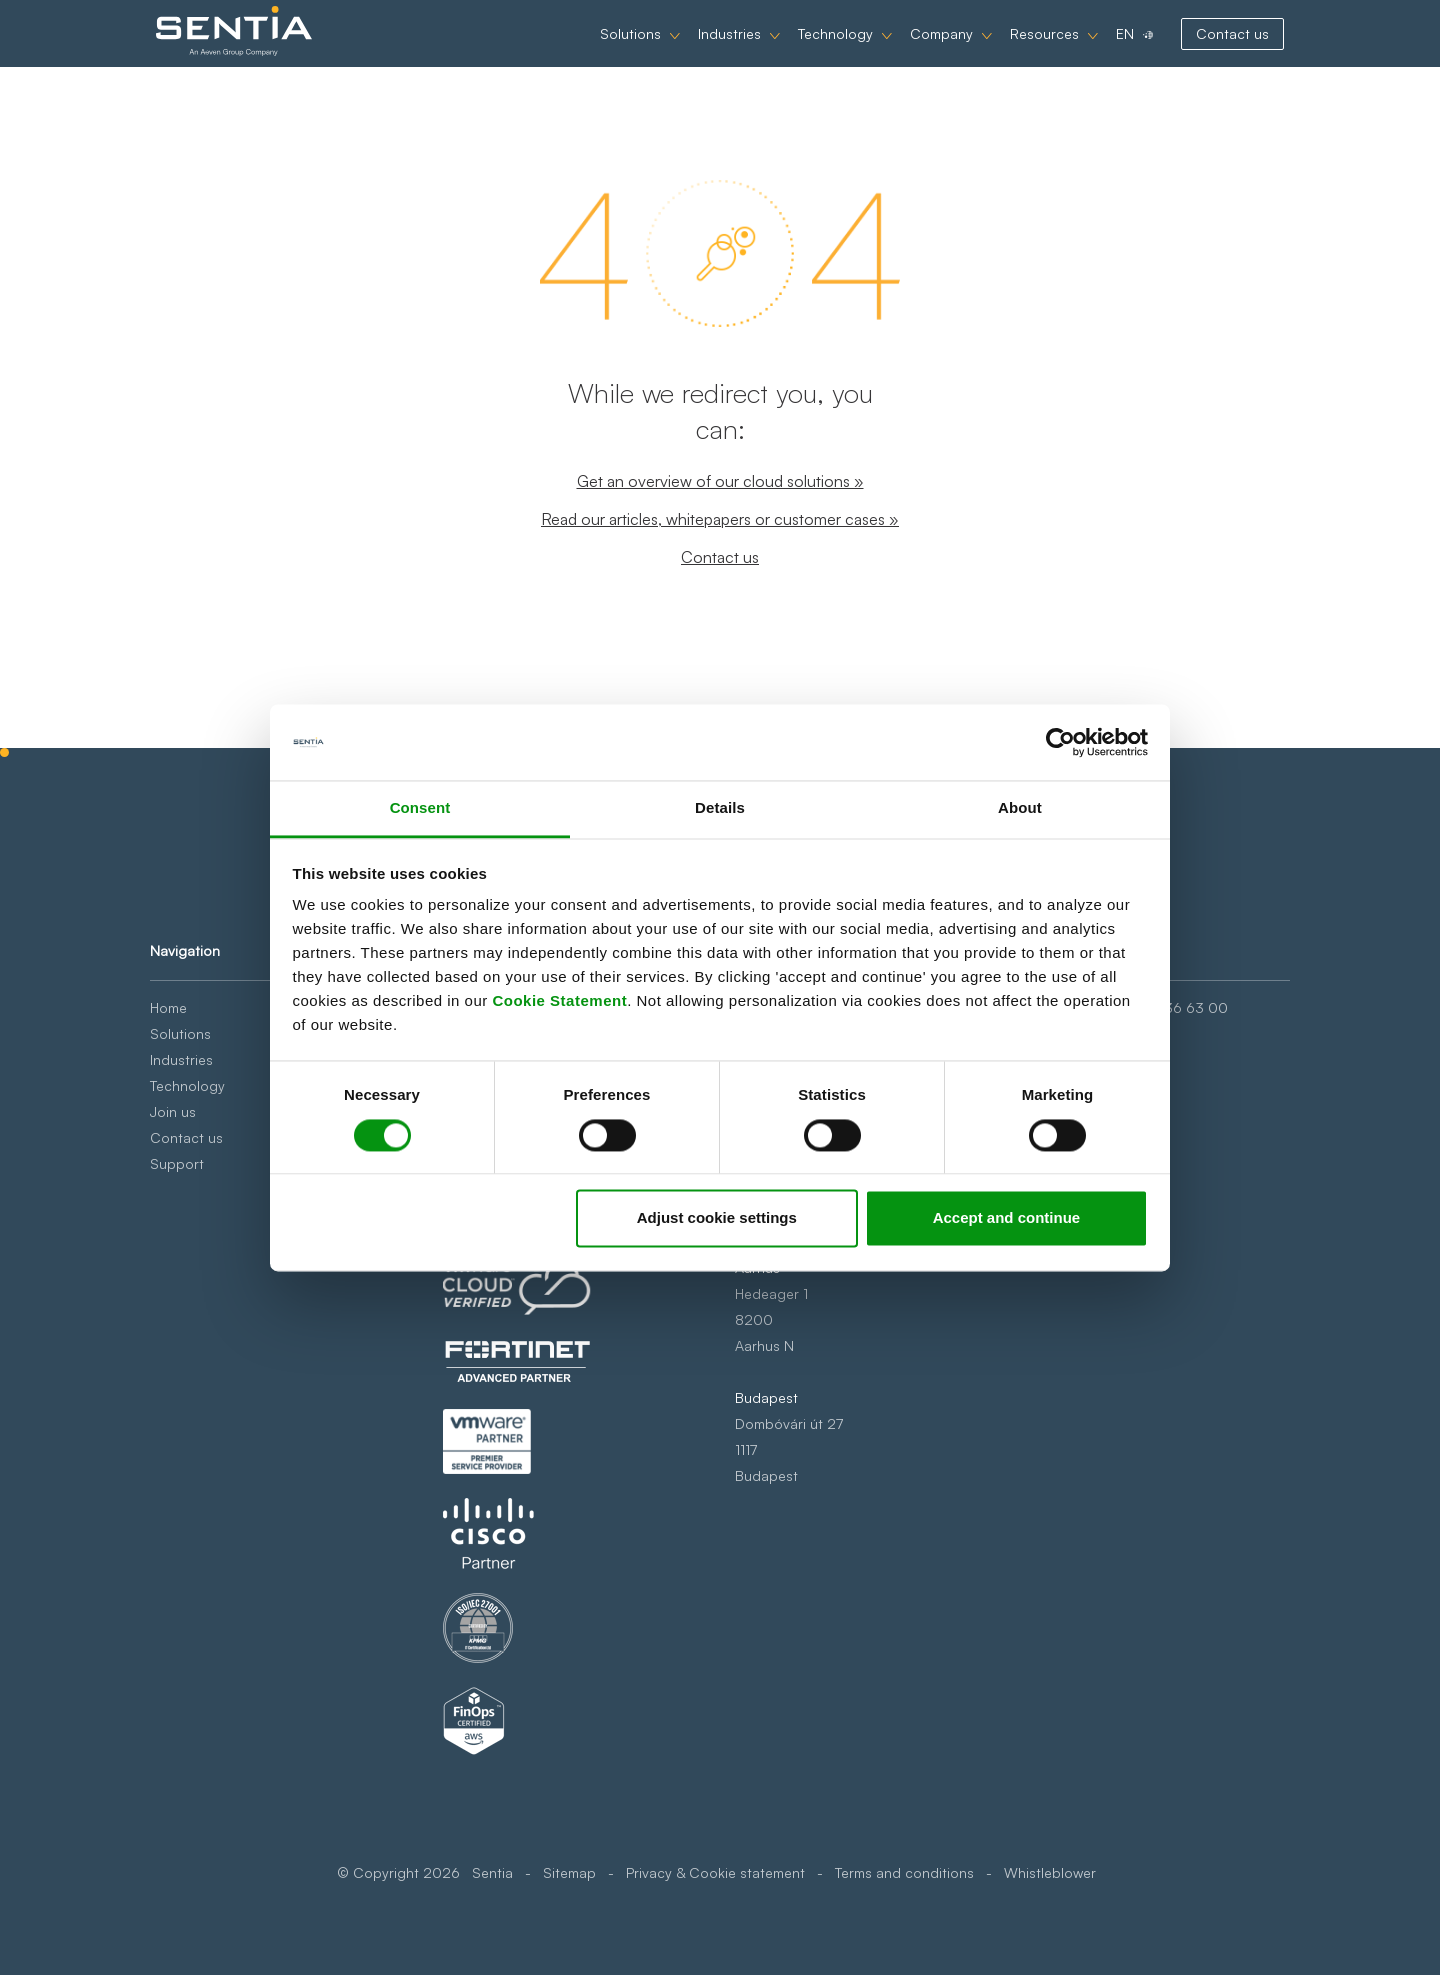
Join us (173, 1111)
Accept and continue (1007, 1218)
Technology (816, 51)
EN (1106, 51)
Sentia (492, 1872)
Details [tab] (720, 808)
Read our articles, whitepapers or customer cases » (720, 519)
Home (168, 1007)
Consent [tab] (420, 808)
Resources (1025, 51)
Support (177, 1163)
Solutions (611, 51)
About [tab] (1020, 808)
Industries (710, 51)
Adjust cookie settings (717, 1218)
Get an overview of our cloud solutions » (720, 481)
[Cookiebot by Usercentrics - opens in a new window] (1060, 742)
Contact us (1213, 51)
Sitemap (569, 1872)
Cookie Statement (559, 1001)
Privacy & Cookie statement (715, 1872)
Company (922, 51)
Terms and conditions (904, 1872)
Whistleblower (1050, 1872)
